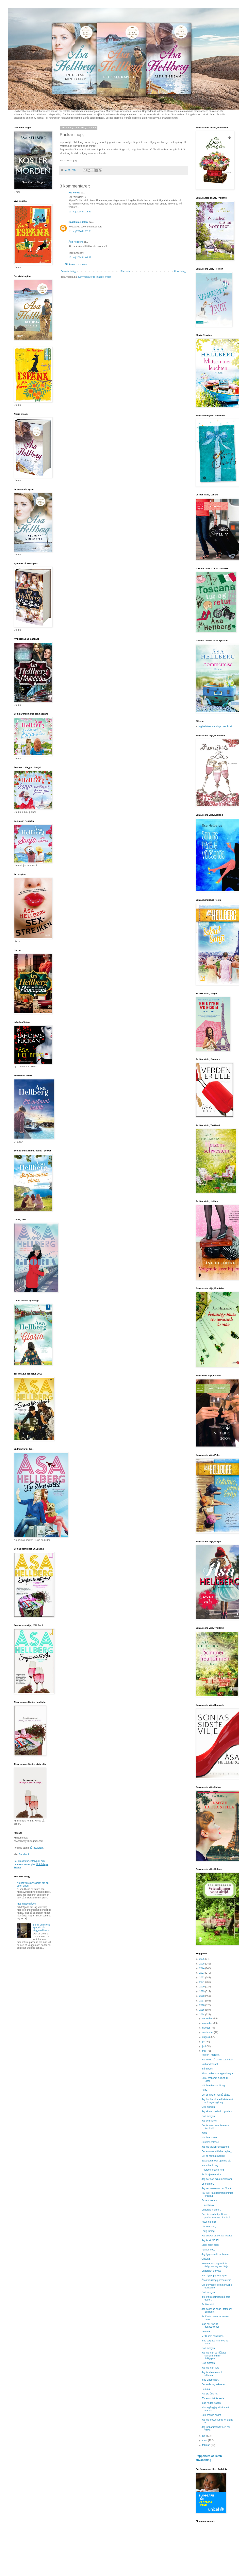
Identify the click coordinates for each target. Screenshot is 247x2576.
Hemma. (206, 2331)
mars (205, 2440)
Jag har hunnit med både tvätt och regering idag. (217, 2101)
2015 (202, 2009)
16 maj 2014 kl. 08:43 (80, 257)
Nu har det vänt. (210, 2064)
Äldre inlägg (180, 271)
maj (204, 2051)
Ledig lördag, (208, 2231)
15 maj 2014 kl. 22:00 (80, 231)
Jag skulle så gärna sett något (217, 2059)
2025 (202, 1963)
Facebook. (24, 1854)
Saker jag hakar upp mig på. (216, 2160)
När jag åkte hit (210, 2393)
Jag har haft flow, (211, 2367)
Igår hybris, (207, 2068)
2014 (202, 2014)
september (208, 2032)
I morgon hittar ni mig (213, 2169)
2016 (202, 2005)
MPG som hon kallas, (213, 2336)
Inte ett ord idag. (210, 2165)
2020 (202, 1986)
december (207, 2018)
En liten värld (208, 2304)
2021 (202, 1982)
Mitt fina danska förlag (213, 2085)
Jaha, (204, 2132)
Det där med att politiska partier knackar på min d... (217, 2215)
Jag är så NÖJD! (210, 2240)
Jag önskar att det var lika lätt (217, 2235)
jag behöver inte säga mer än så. (216, 726)
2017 (202, 2000)
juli (204, 2041)
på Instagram (36, 1847)
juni (204, 2046)
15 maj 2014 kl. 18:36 (80, 211)
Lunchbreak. (208, 2205)
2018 (202, 1996)
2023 (202, 1972)
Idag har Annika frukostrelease (210, 2325)
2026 (202, 1959)
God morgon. (208, 2106)
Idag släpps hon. (210, 2379)
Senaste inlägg (68, 271)
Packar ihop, (208, 2249)
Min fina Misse (209, 2137)
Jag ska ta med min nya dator (217, 2111)
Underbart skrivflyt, (211, 2270)
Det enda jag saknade (213, 2384)
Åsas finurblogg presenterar (216, 2280)
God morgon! (208, 2292)
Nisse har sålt (209, 2221)
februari (206, 2445)
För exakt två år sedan (213, 2398)
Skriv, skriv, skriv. (210, 2245)
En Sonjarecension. (212, 2174)
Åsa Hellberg (76, 241)
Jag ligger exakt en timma (215, 2254)
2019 (202, 1991)
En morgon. (208, 2183)
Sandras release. (211, 2142)
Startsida (125, 271)
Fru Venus (74, 192)
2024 (202, 1968)
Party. (204, 2090)
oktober (206, 2027)
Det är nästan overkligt (213, 2156)
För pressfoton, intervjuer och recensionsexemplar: (31, 1864)
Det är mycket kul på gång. (216, 2094)
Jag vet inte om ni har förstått (217, 2188)
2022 (202, 1977)
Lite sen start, (209, 2226)
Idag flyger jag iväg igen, (214, 2275)
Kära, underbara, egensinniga (217, 2073)
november (207, 2023)
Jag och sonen (209, 2120)
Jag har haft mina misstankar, (217, 2179)
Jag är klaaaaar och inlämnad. (212, 2373)
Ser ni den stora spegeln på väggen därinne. (41, 1927)
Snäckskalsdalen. (78, 222)
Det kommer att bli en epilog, (217, 2151)
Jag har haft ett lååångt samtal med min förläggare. (214, 2355)
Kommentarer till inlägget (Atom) (95, 276)
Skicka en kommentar (76, 264)
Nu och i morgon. (211, 2054)
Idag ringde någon (26, 1903)
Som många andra (211, 2415)
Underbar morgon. (211, 2209)
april (204, 2435)
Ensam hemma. (210, 2200)
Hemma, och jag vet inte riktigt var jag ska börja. (215, 2265)
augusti (206, 2037)
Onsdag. (206, 2258)
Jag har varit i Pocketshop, (215, 2146)
